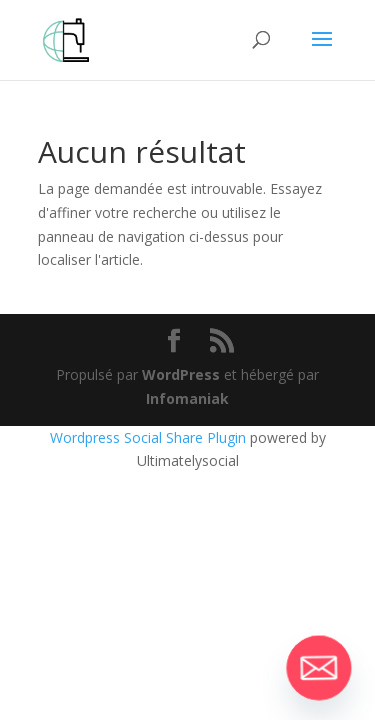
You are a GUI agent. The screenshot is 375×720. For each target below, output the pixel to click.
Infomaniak (187, 398)
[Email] (319, 668)
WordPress (181, 374)
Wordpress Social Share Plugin (150, 437)
